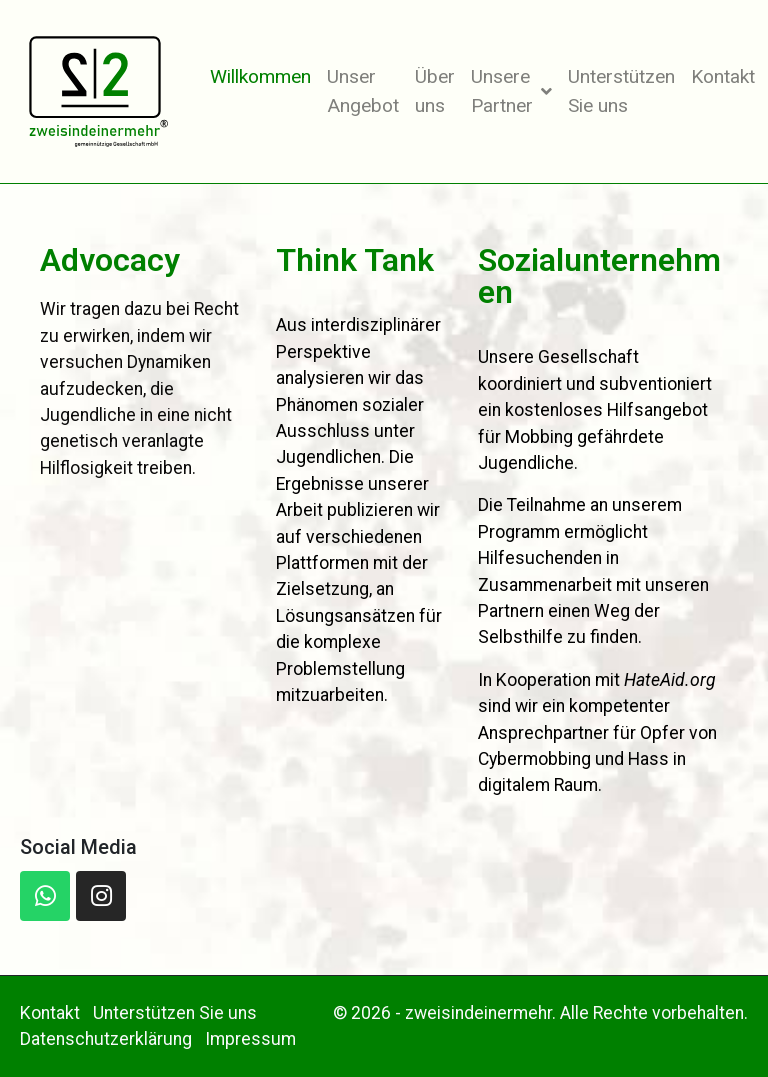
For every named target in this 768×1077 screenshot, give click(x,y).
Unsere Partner (511, 91)
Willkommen (260, 76)
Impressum (250, 1039)
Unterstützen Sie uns (621, 91)
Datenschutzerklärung (106, 1039)
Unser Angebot (363, 91)
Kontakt (723, 76)
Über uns (435, 91)
